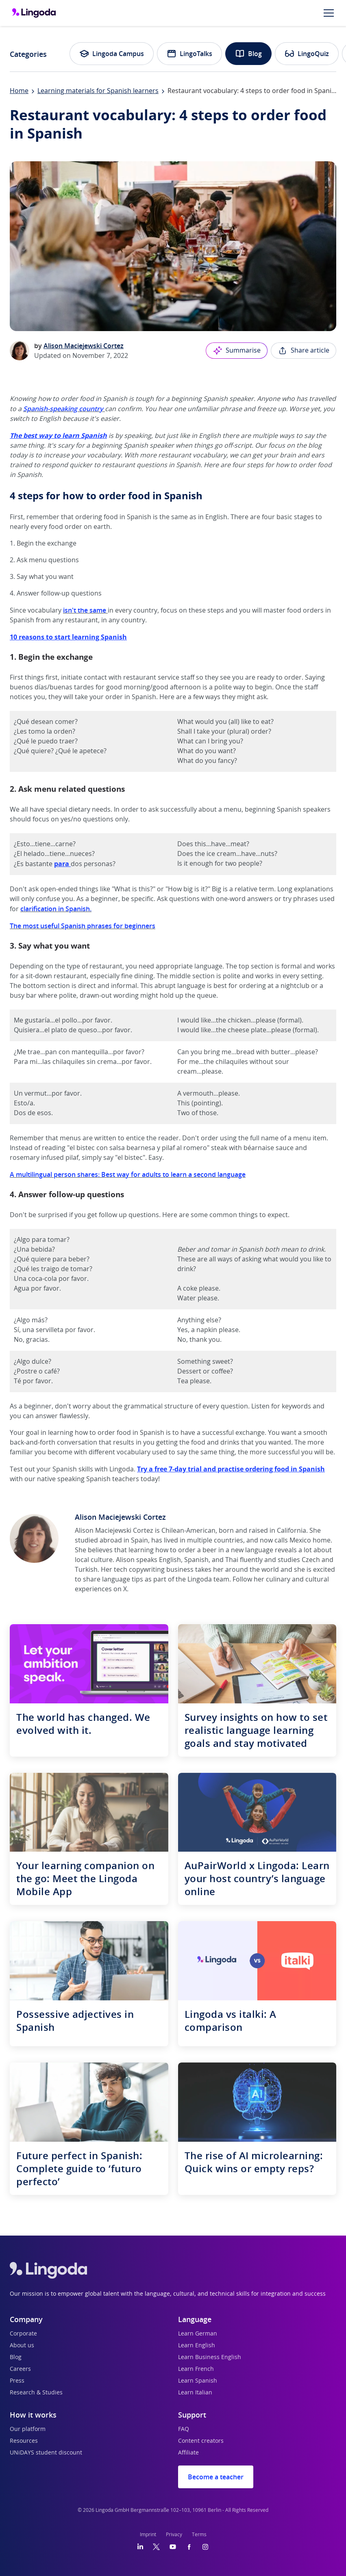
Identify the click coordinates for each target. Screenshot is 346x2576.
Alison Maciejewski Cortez (84, 345)
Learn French (196, 2369)
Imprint (148, 2534)
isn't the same (84, 610)
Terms (199, 2534)
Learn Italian (195, 2393)
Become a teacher (216, 2476)
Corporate (23, 2334)
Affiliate (188, 2453)
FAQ (183, 2429)
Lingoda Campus (111, 53)
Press (17, 2381)
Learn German (197, 2334)
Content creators (201, 2441)
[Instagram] (205, 2546)
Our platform (28, 2429)
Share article (303, 350)
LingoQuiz (307, 53)
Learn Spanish (197, 2381)
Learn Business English (209, 2357)
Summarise (237, 350)
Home (19, 91)
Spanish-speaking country (63, 408)
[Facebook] (189, 2546)
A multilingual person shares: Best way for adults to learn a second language (128, 1174)
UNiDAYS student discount (46, 2453)
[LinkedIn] (140, 2546)
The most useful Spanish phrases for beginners (82, 925)
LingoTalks (189, 53)
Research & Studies (36, 2393)
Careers (20, 2369)
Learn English (196, 2346)
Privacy (174, 2534)
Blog (248, 53)
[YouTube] (172, 2546)
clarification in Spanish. (55, 908)
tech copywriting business (154, 1569)
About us (22, 2346)
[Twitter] (156, 2546)
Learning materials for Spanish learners (98, 91)
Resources (24, 2441)
